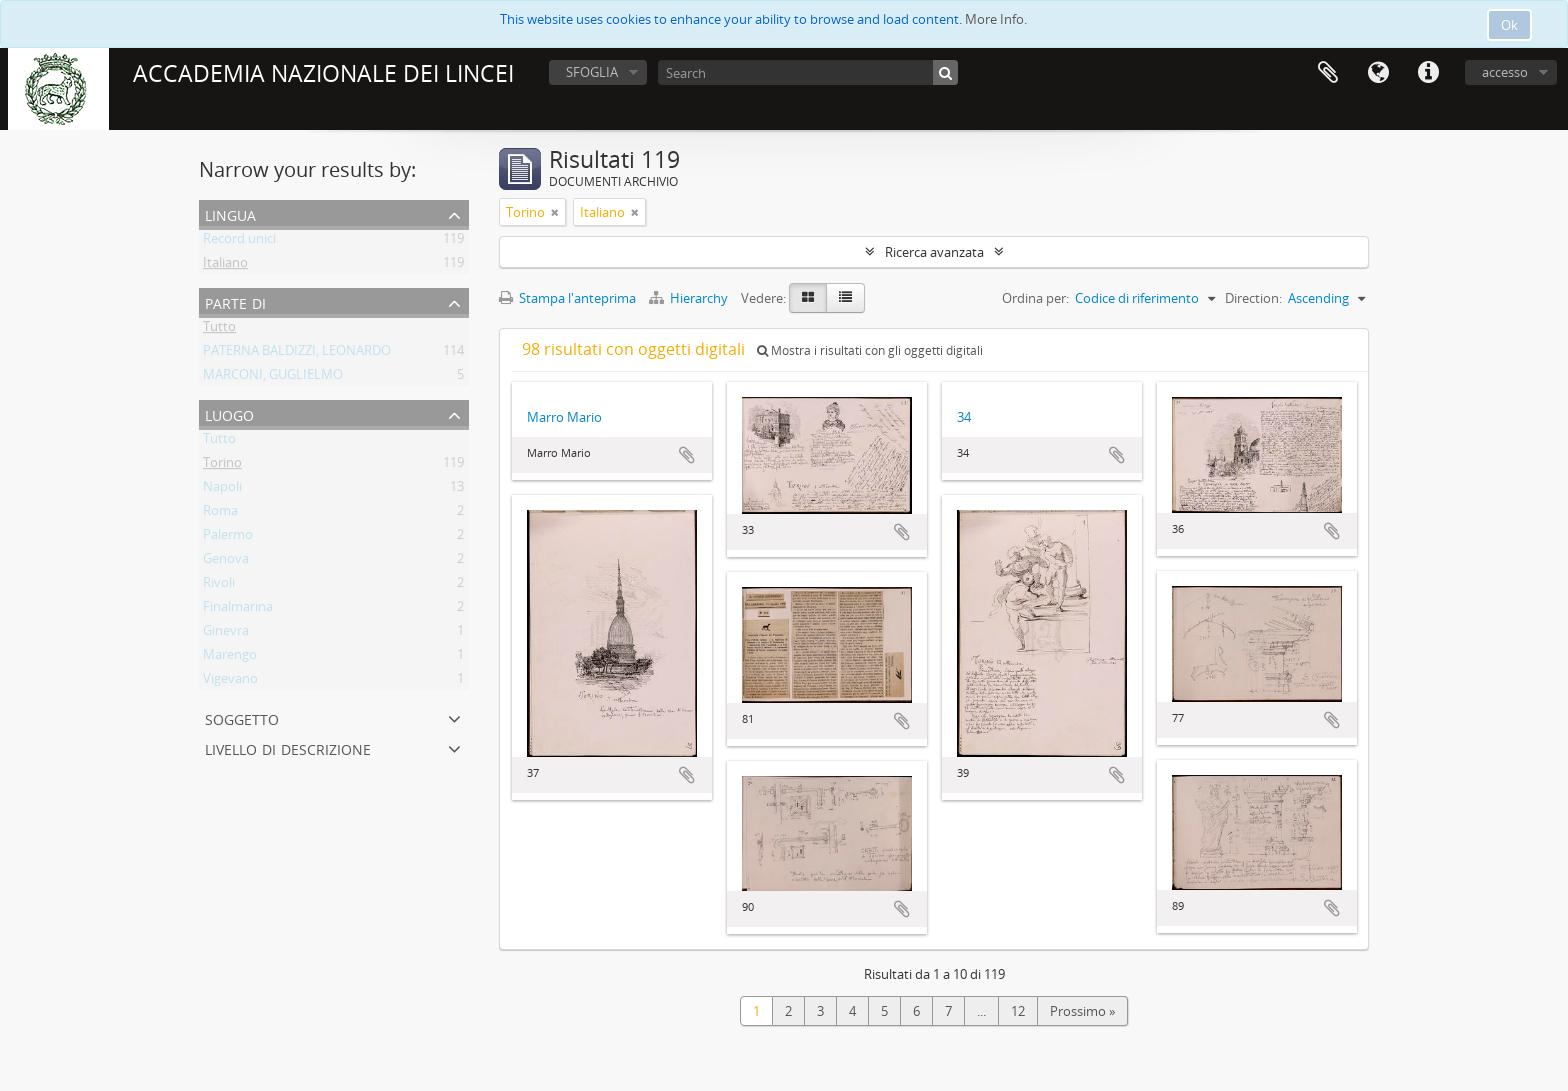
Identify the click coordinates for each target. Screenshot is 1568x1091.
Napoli (222, 490)
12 (1018, 1011)
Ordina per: (1035, 298)
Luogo (229, 413)
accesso (1505, 72)
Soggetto (242, 717)
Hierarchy (690, 298)
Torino (222, 466)
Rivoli (219, 586)
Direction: (1253, 298)
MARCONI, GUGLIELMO (273, 378)
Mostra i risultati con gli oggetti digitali (870, 350)
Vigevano (230, 682)
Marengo (230, 658)
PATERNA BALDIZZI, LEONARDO (297, 354)
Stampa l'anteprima (567, 298)
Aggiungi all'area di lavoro (687, 455)
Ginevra (226, 634)
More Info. (996, 19)
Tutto (219, 330)
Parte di (235, 301)
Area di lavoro (1328, 73)
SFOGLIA (592, 72)
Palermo (228, 538)
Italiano (225, 266)
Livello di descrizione (288, 747)
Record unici (239, 242)
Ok (1509, 25)
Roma (220, 514)
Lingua (1378, 73)
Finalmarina (238, 610)
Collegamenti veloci (1428, 73)
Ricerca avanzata (934, 252)
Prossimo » (1082, 1011)
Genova (226, 562)
